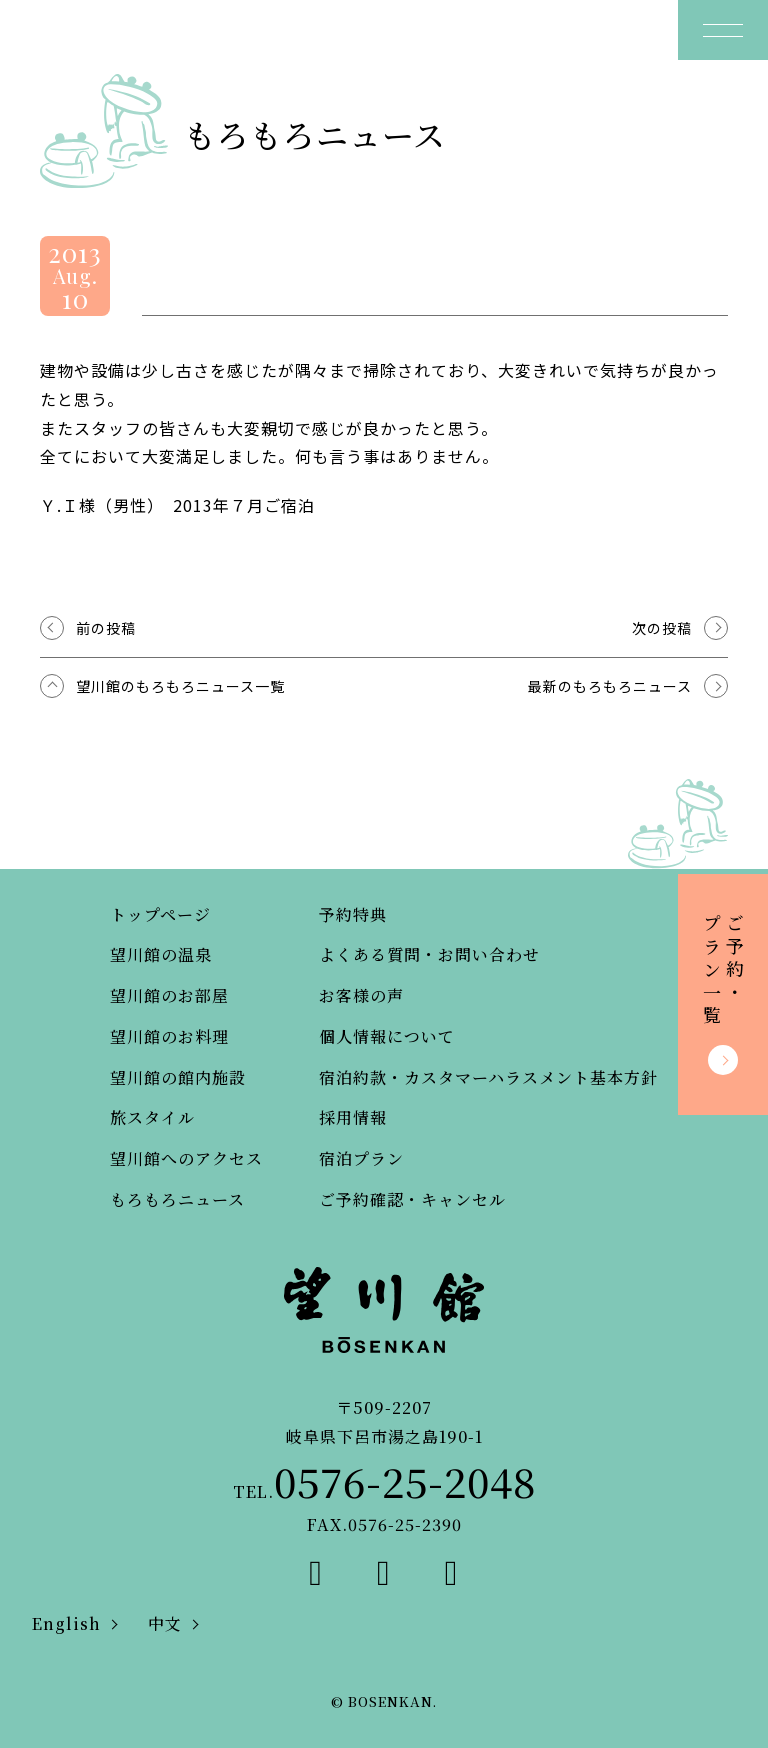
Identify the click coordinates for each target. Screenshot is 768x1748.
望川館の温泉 (161, 954)
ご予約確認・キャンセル (412, 1199)
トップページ (160, 914)
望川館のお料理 (169, 1036)
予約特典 (353, 914)
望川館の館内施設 (178, 1077)
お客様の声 (361, 995)
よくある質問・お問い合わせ (429, 954)
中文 (165, 1623)
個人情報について (387, 1036)
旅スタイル (152, 1117)
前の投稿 (106, 628)
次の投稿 (662, 628)
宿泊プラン (361, 1158)
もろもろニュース (177, 1199)
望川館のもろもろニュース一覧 (180, 686)
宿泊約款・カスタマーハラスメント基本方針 (488, 1077)
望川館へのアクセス (186, 1158)
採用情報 (353, 1117)
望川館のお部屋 (169, 995)
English (66, 1623)
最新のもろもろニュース (610, 686)
